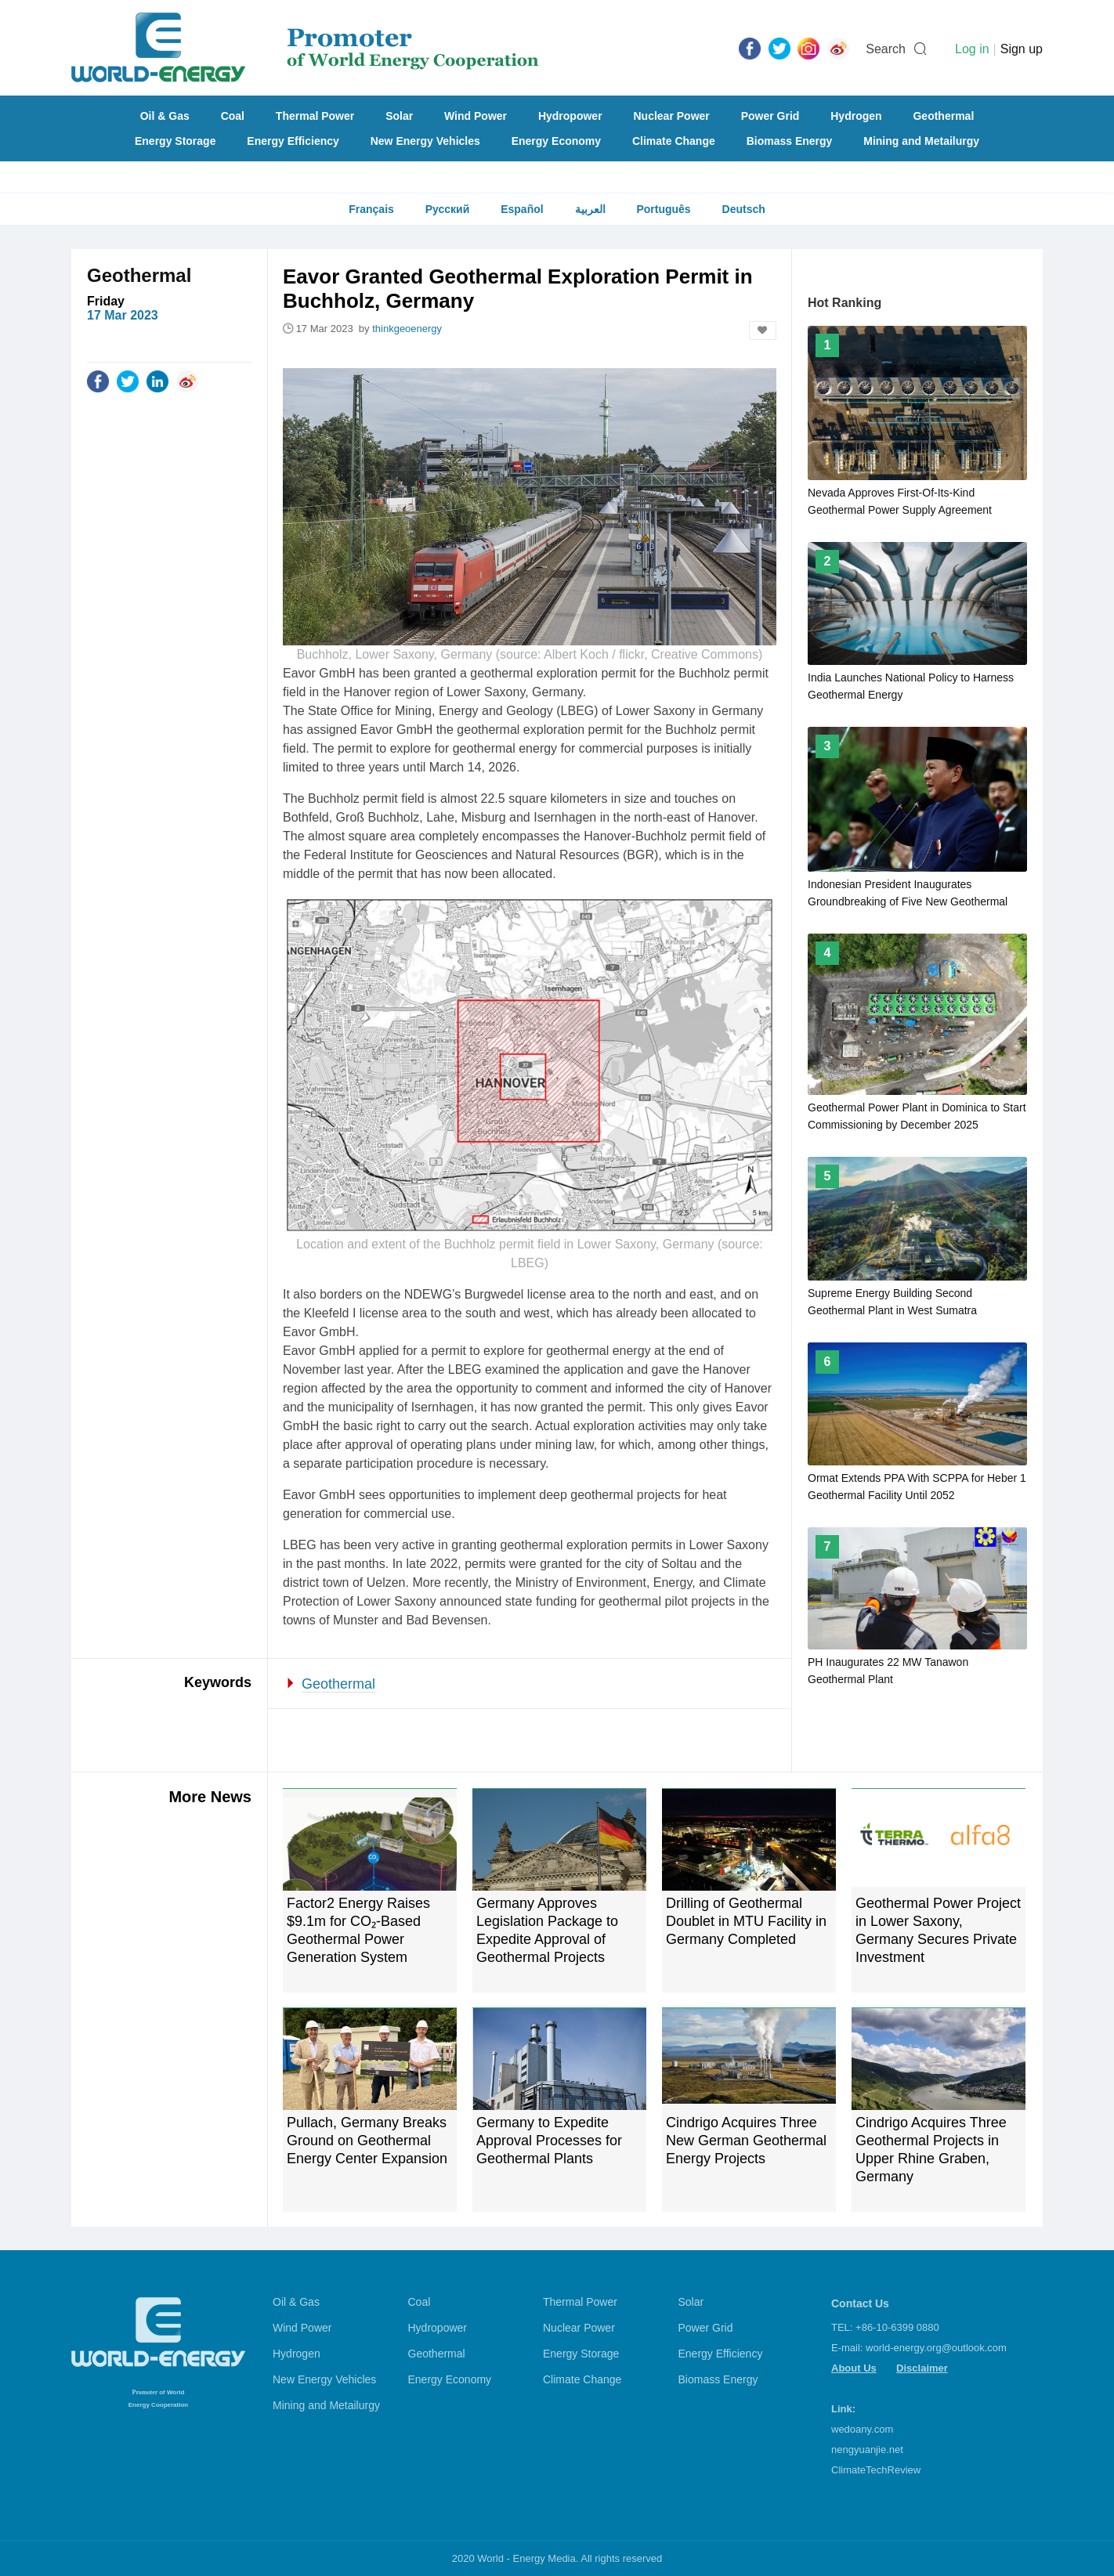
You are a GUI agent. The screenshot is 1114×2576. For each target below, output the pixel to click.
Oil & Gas (165, 116)
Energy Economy (556, 141)
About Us (854, 2368)
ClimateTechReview (875, 2470)
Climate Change (673, 141)
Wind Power (475, 116)
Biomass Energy (790, 141)
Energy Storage (175, 141)
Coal (232, 116)
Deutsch (743, 209)
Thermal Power (315, 116)
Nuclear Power (672, 116)
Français (371, 209)
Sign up (1021, 49)
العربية (590, 209)
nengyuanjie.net (867, 2449)
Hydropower (570, 116)
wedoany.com (862, 2429)
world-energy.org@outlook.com (936, 2348)
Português (663, 209)
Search (886, 49)
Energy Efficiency (293, 141)
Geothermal (943, 116)
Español (522, 209)
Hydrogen (855, 116)
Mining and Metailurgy (921, 141)
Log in (972, 49)
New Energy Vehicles (425, 141)
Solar (399, 116)
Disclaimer (922, 2368)
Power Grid (770, 116)
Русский (447, 209)
